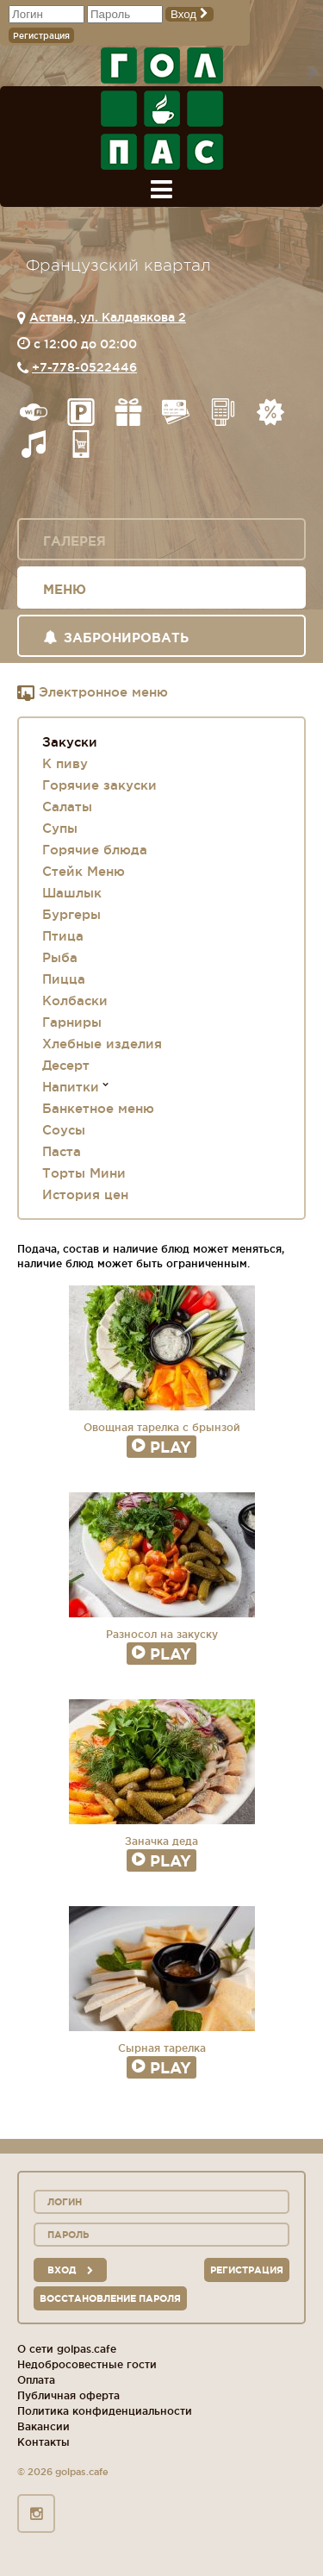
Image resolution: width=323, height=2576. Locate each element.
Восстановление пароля (110, 2298)
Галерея (74, 541)
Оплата (36, 2379)
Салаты (67, 806)
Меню (64, 589)
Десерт (66, 1065)
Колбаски (75, 1000)
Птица (63, 935)
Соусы (63, 1129)
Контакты (43, 2442)
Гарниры (72, 1022)
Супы (60, 828)
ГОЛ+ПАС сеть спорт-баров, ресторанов (162, 108)
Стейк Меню (83, 871)
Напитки (70, 1086)
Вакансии (43, 2426)
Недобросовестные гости (87, 2364)
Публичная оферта (68, 2395)
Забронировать (116, 637)
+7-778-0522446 (84, 367)
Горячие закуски (99, 785)
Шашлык (72, 892)
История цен (85, 1194)
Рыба (60, 957)
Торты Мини (84, 1173)
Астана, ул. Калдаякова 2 (107, 317)
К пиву (65, 763)
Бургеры (71, 914)
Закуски (69, 742)
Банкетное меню (98, 1108)
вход (70, 2270)
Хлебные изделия (102, 1043)
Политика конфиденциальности (104, 2411)
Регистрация (41, 36)
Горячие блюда (94, 849)
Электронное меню (92, 693)
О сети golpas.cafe (66, 2348)
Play (161, 1446)
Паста (61, 1151)
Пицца (63, 979)
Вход (189, 14)
